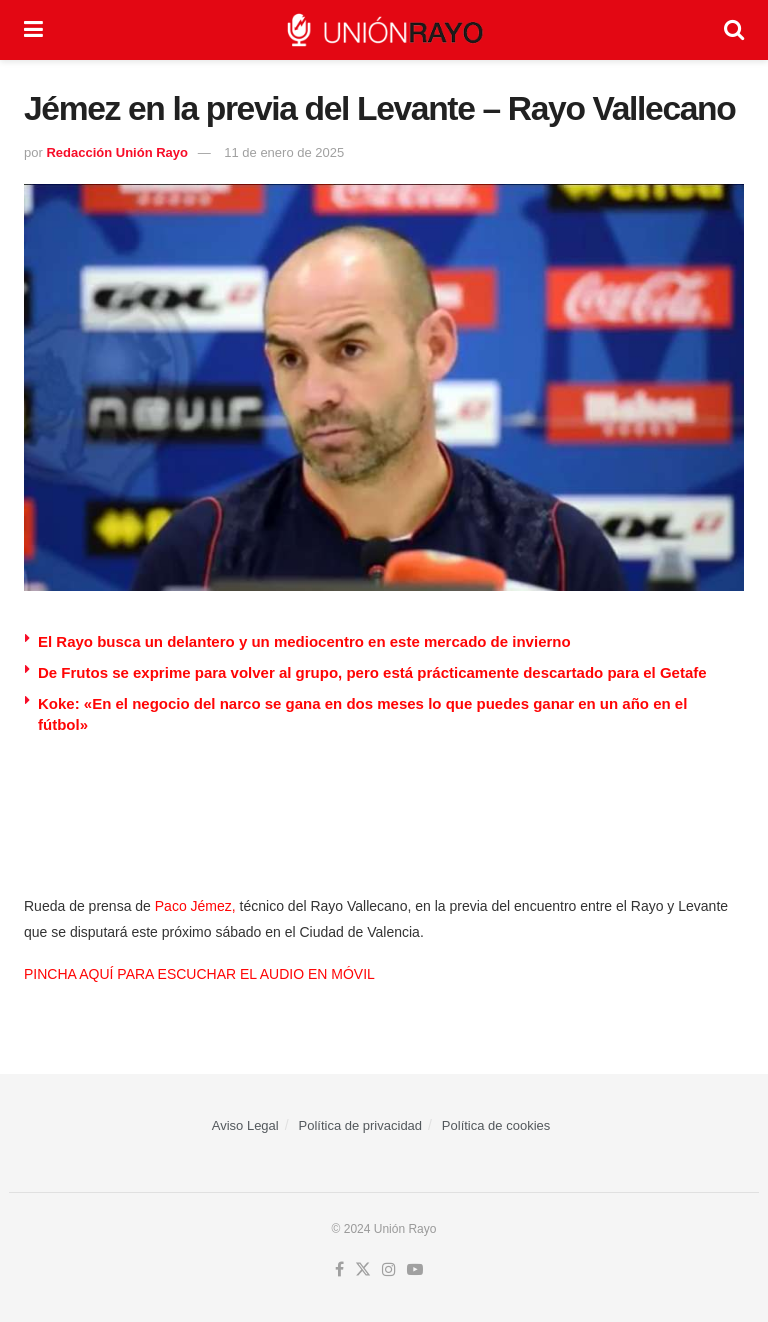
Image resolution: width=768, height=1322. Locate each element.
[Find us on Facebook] (339, 1270)
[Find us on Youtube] (415, 1270)
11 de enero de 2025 (284, 152)
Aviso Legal (245, 1125)
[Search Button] (734, 30)
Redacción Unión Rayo (117, 152)
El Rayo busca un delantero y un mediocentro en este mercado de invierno (304, 641)
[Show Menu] (33, 30)
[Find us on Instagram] (389, 1270)
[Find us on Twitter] (363, 1270)
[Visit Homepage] (384, 30)
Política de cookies (496, 1125)
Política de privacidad (361, 1125)
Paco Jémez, (195, 906)
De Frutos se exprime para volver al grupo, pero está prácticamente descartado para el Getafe (372, 672)
